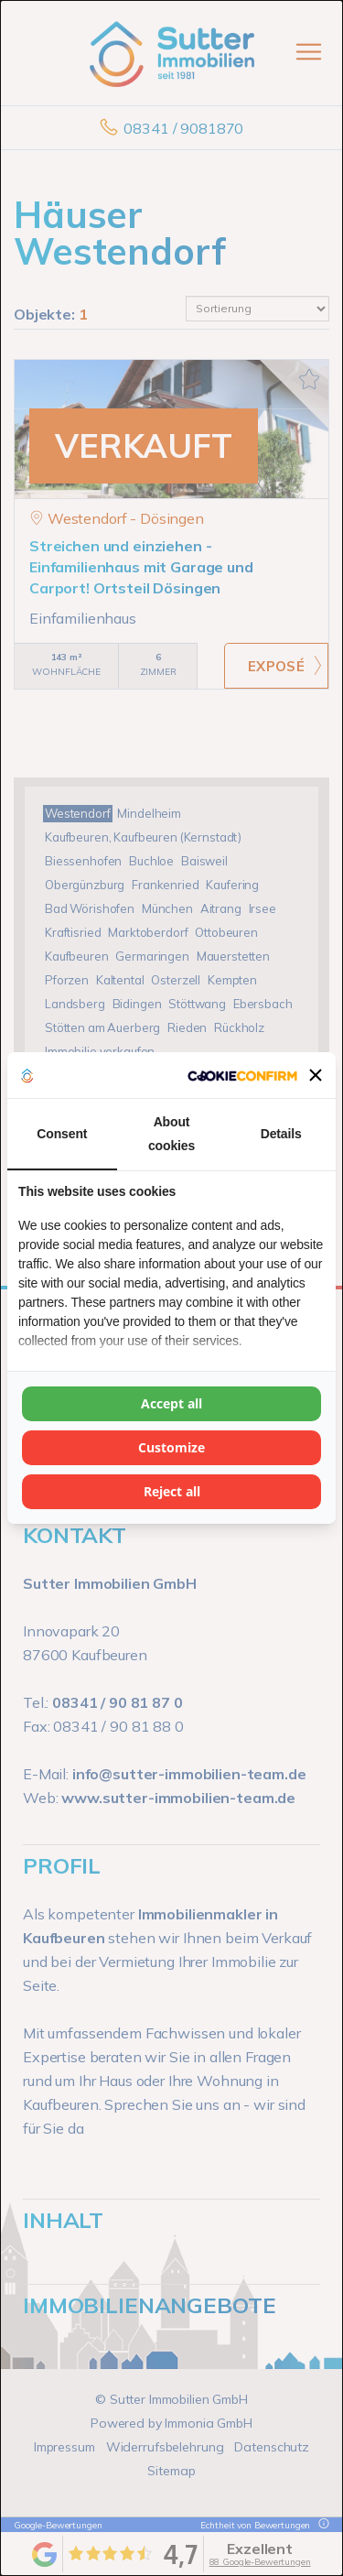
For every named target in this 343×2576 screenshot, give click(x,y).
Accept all (171, 1403)
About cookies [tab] (171, 1133)
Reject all (172, 1491)
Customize (171, 1447)
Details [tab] (281, 1133)
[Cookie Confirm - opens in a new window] (242, 1075)
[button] (315, 1075)
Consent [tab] (62, 1133)
